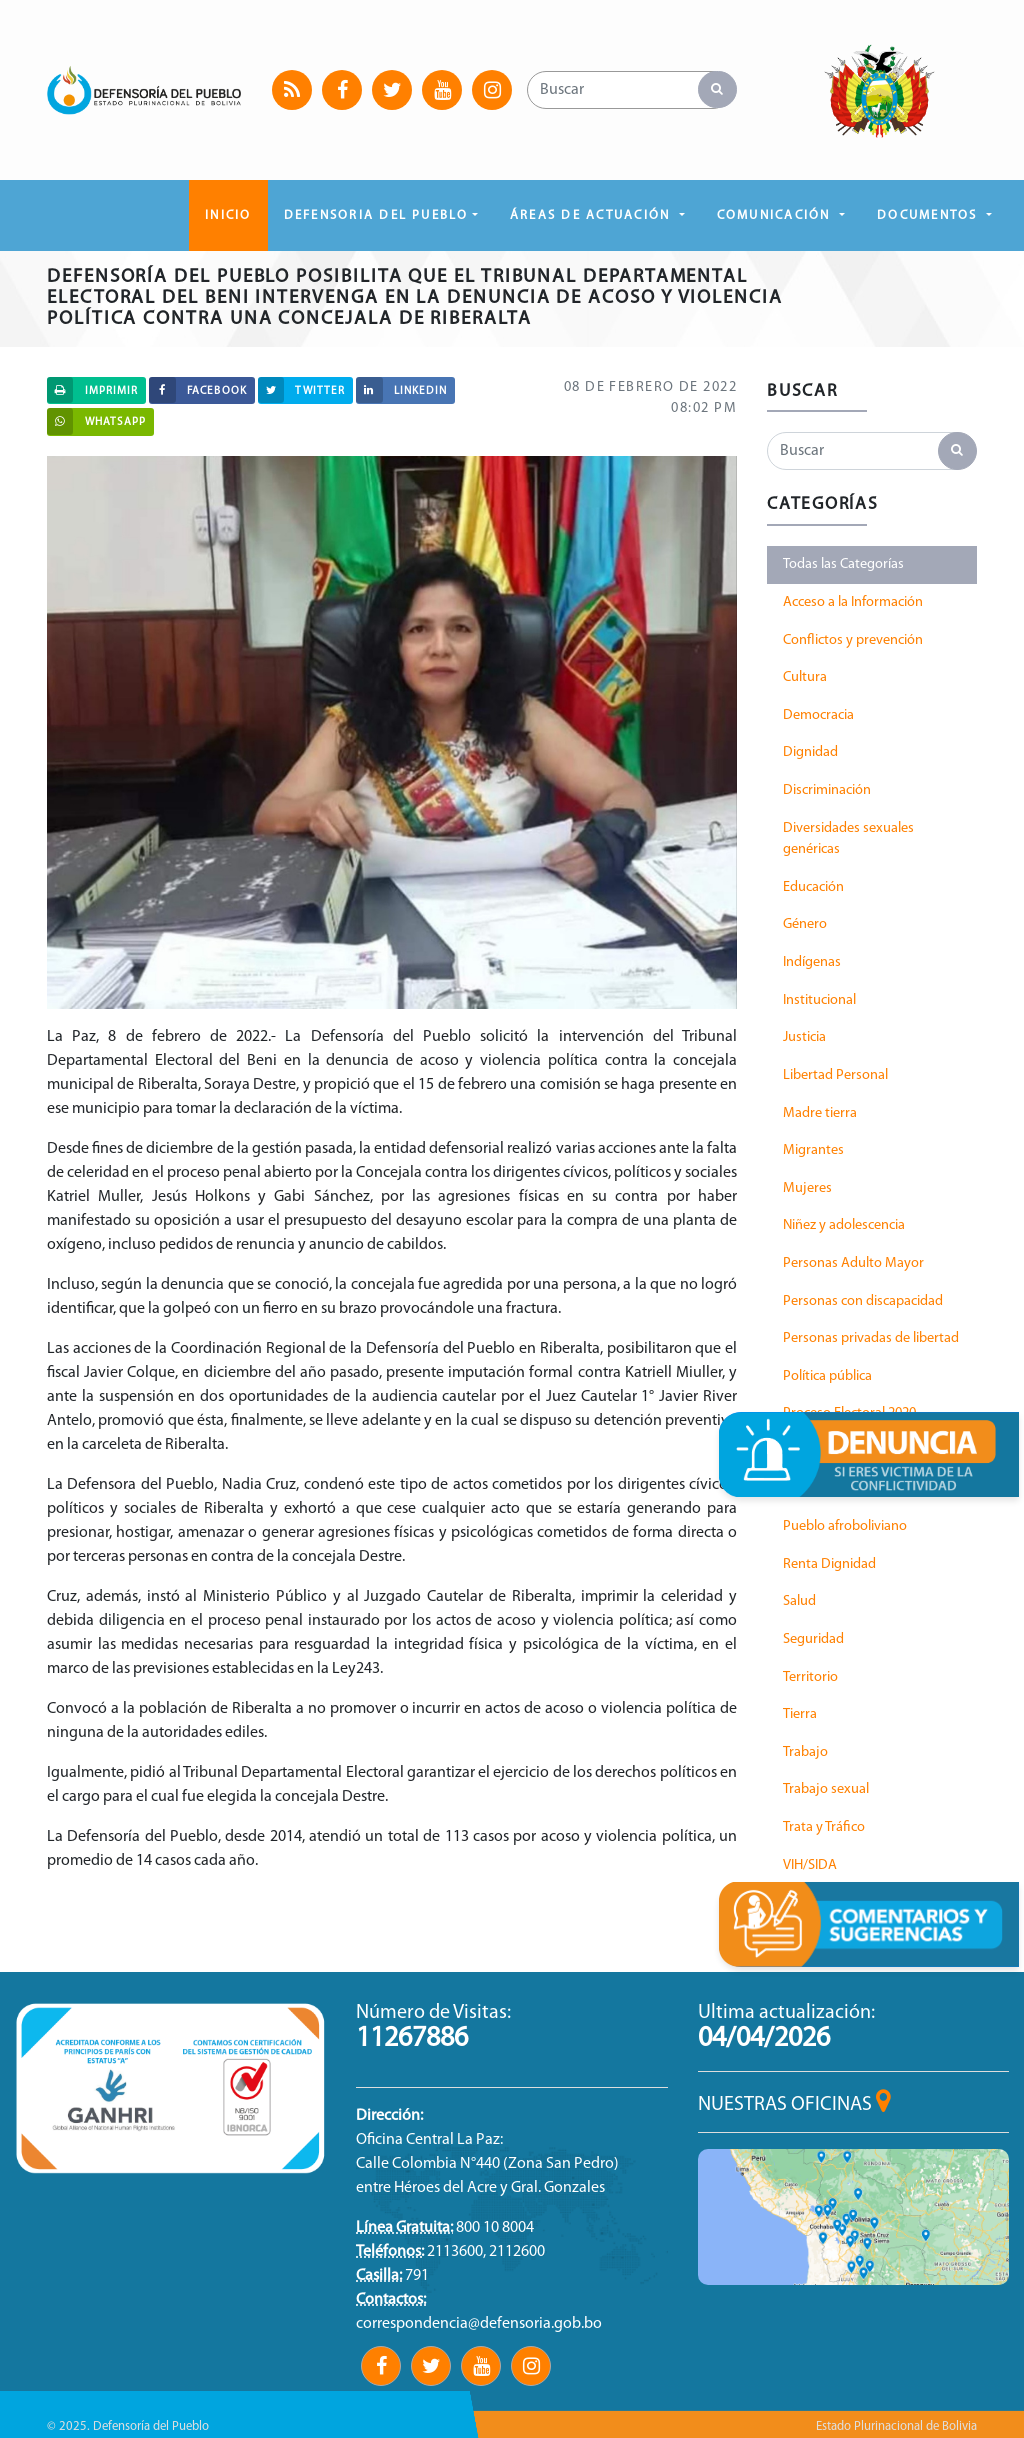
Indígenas (812, 962)
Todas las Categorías (843, 564)
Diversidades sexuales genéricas (848, 839)
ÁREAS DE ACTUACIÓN (593, 215)
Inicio (228, 215)
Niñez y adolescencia (844, 1225)
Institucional (819, 1000)
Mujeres (807, 1188)
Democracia (818, 715)
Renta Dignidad (829, 1564)
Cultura (805, 677)
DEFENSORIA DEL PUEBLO (376, 215)
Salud (799, 1601)
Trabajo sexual (826, 1789)
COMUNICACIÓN (776, 215)
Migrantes (813, 1150)
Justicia (804, 1037)
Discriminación (827, 790)
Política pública (827, 1376)
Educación (813, 887)
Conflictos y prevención (853, 640)
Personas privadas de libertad (871, 1338)
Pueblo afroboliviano (845, 1526)
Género (805, 924)
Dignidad (810, 752)
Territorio (810, 1677)
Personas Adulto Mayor (853, 1263)
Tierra (800, 1714)
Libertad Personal (835, 1075)
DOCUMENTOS (930, 215)
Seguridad (813, 1639)
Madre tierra (820, 1113)
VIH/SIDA (810, 1865)
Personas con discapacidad (863, 1301)
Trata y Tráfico (824, 1827)
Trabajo (805, 1752)
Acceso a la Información (853, 602)
